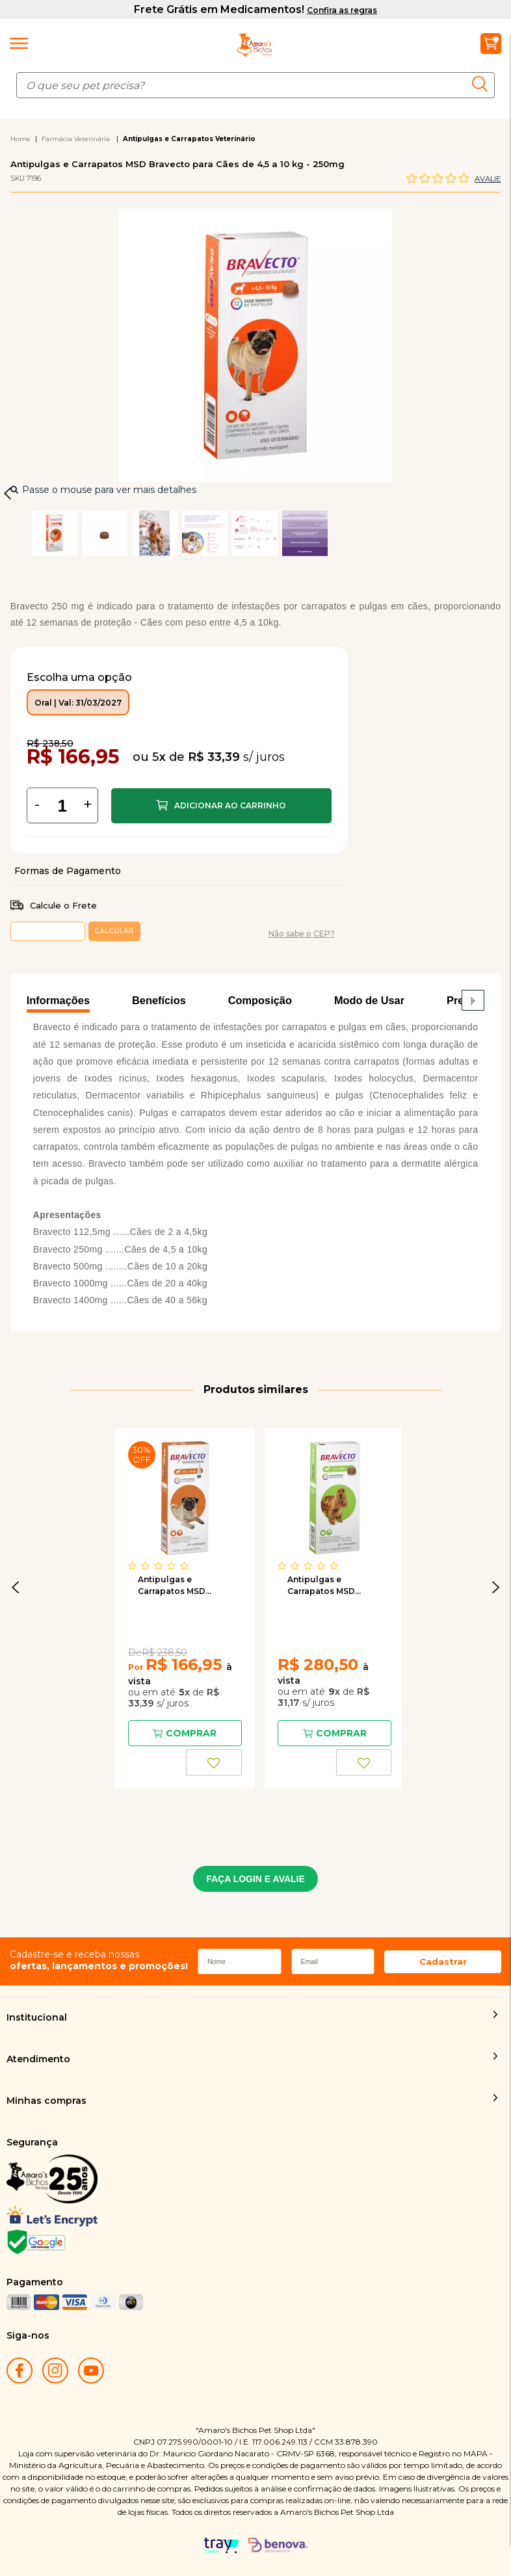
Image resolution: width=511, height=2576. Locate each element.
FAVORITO (214, 1762)
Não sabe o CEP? (302, 933)
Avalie (488, 178)
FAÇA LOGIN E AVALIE (255, 1879)
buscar (483, 84)
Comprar (221, 805)
